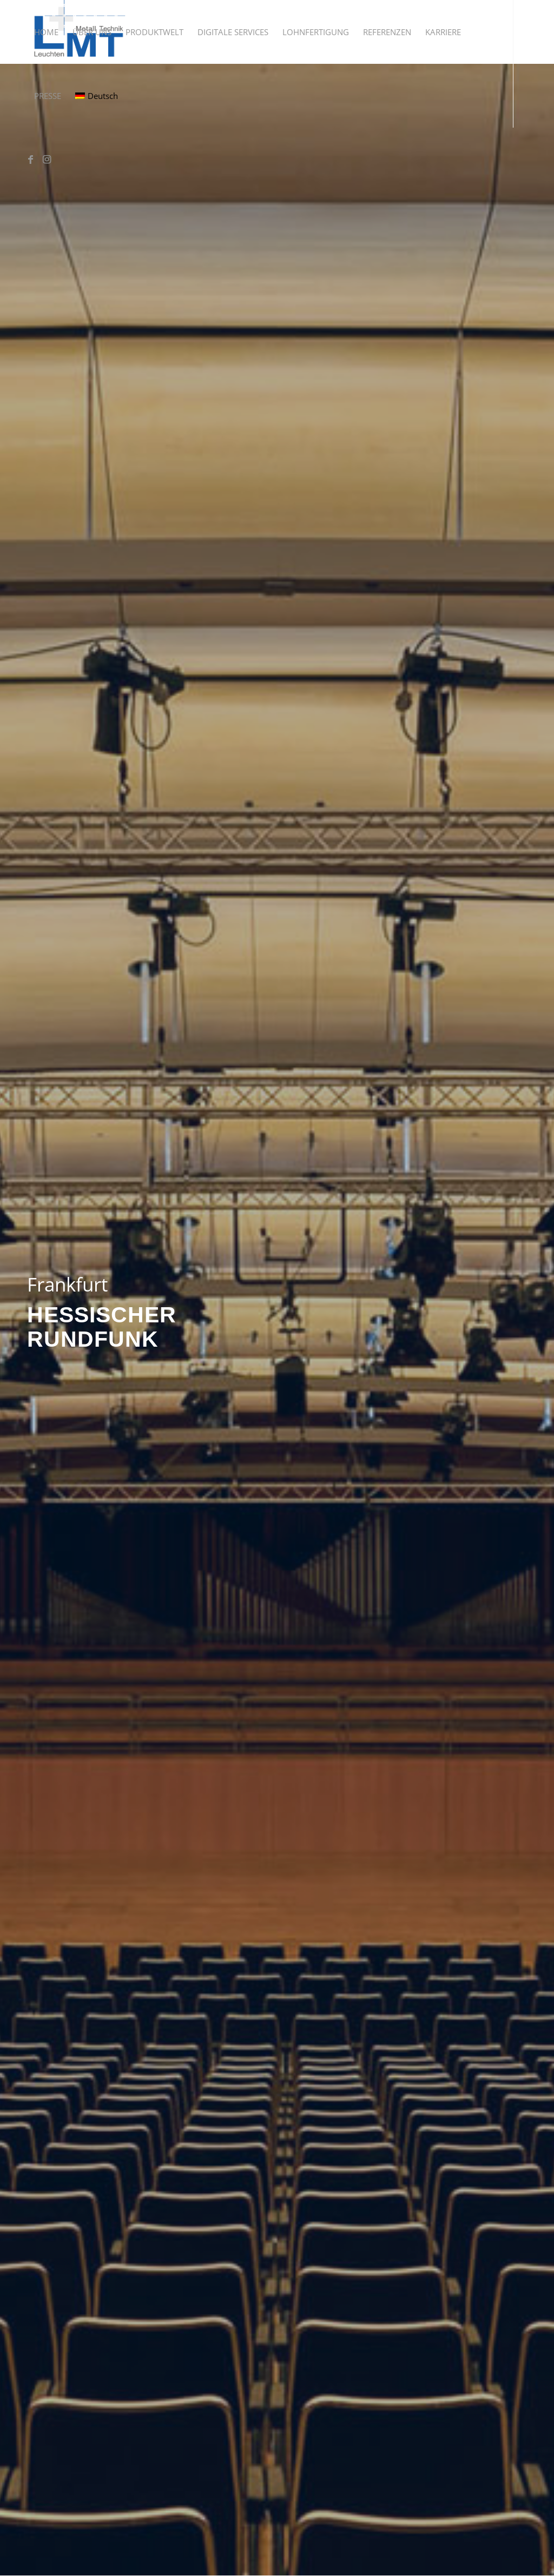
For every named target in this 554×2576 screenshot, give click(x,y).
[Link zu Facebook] (30, 159)
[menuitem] (46, 32)
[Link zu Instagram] (46, 159)
